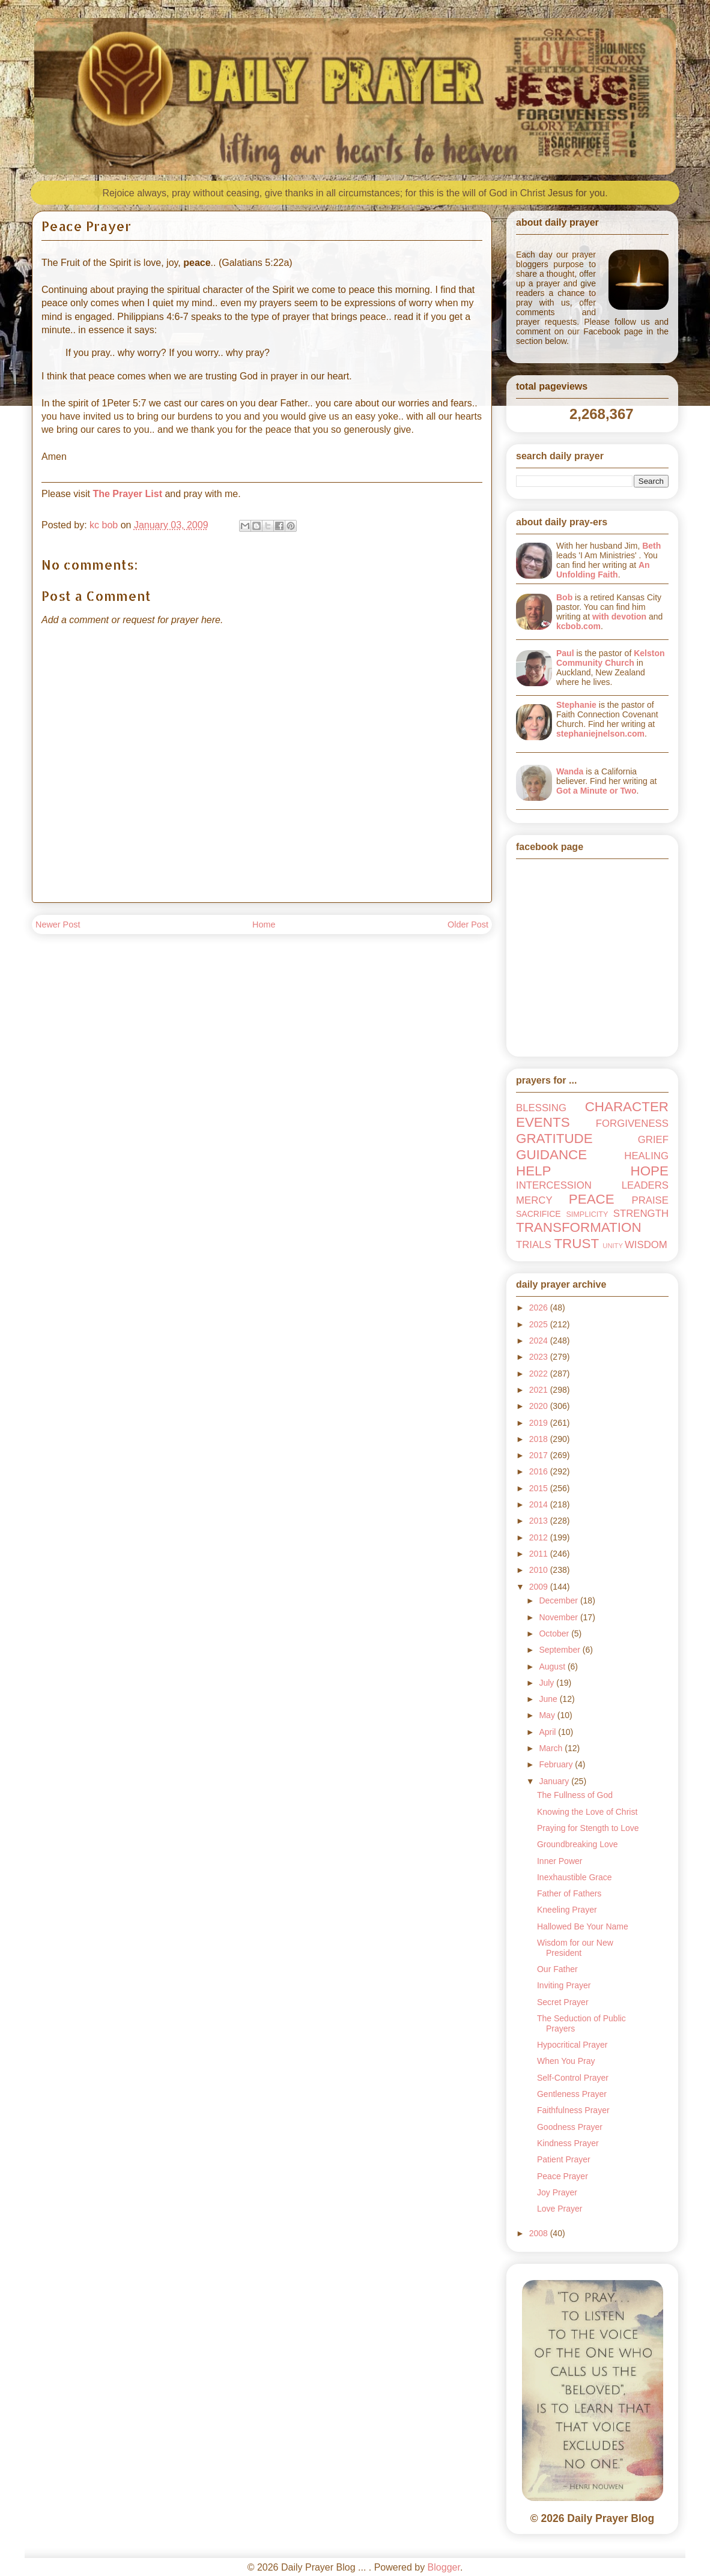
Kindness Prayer (568, 2143)
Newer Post (57, 924)
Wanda (569, 771)
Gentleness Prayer (572, 2094)
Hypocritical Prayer (572, 2045)
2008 (539, 2233)
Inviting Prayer (563, 1985)
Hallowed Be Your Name (582, 1926)
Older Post (468, 924)
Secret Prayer (563, 2002)
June (549, 1699)
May (548, 1715)
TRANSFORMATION (579, 1227)
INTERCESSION (554, 1185)
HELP (533, 1170)
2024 (539, 1340)
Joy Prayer (557, 2192)
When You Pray (566, 2061)
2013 (539, 1520)
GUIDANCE (551, 1154)
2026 (539, 1307)
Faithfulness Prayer (573, 2110)
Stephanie (576, 705)
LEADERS (645, 1185)
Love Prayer (559, 2208)
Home (263, 924)
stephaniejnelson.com (600, 733)
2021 (539, 1390)
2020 (539, 1406)
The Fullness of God (575, 1795)
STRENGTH (641, 1213)
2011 (539, 1553)
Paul (565, 653)
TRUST (576, 1243)
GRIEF (653, 1139)
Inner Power (559, 1861)
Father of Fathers (569, 1893)
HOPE (650, 1170)
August (553, 1666)
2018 (539, 1439)
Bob (564, 597)
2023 (539, 1357)
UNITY (612, 1245)
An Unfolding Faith (603, 569)
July (547, 1683)
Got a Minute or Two (596, 790)
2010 (539, 1570)
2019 (539, 1423)
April (548, 1732)
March (552, 1748)
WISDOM (646, 1244)
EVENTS (543, 1122)
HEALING (646, 1156)
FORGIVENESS (632, 1123)
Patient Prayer (563, 2159)
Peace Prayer (562, 2176)
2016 (539, 1471)
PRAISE (650, 1200)
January (555, 1781)
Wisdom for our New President (575, 1948)
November (559, 1617)
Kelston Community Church (610, 658)
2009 (539, 1586)
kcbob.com (578, 626)
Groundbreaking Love (577, 1844)
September (560, 1649)
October (555, 1633)
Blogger (444, 2567)
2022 (539, 1373)
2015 (539, 1488)
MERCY (534, 1200)
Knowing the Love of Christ (587, 1812)
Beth (651, 545)
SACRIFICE (538, 1214)
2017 (539, 1455)
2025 (539, 1324)
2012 (539, 1537)
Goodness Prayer (569, 2127)
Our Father (557, 1969)
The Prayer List (127, 494)
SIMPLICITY (587, 1214)
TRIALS (533, 1244)
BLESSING (541, 1108)
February (557, 1764)
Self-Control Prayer (572, 2078)
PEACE (591, 1199)
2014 (539, 1504)
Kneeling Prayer (567, 1909)
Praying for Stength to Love (588, 1828)
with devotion (619, 616)
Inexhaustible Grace (574, 1877)
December (559, 1600)
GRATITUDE (554, 1138)
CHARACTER (627, 1106)
